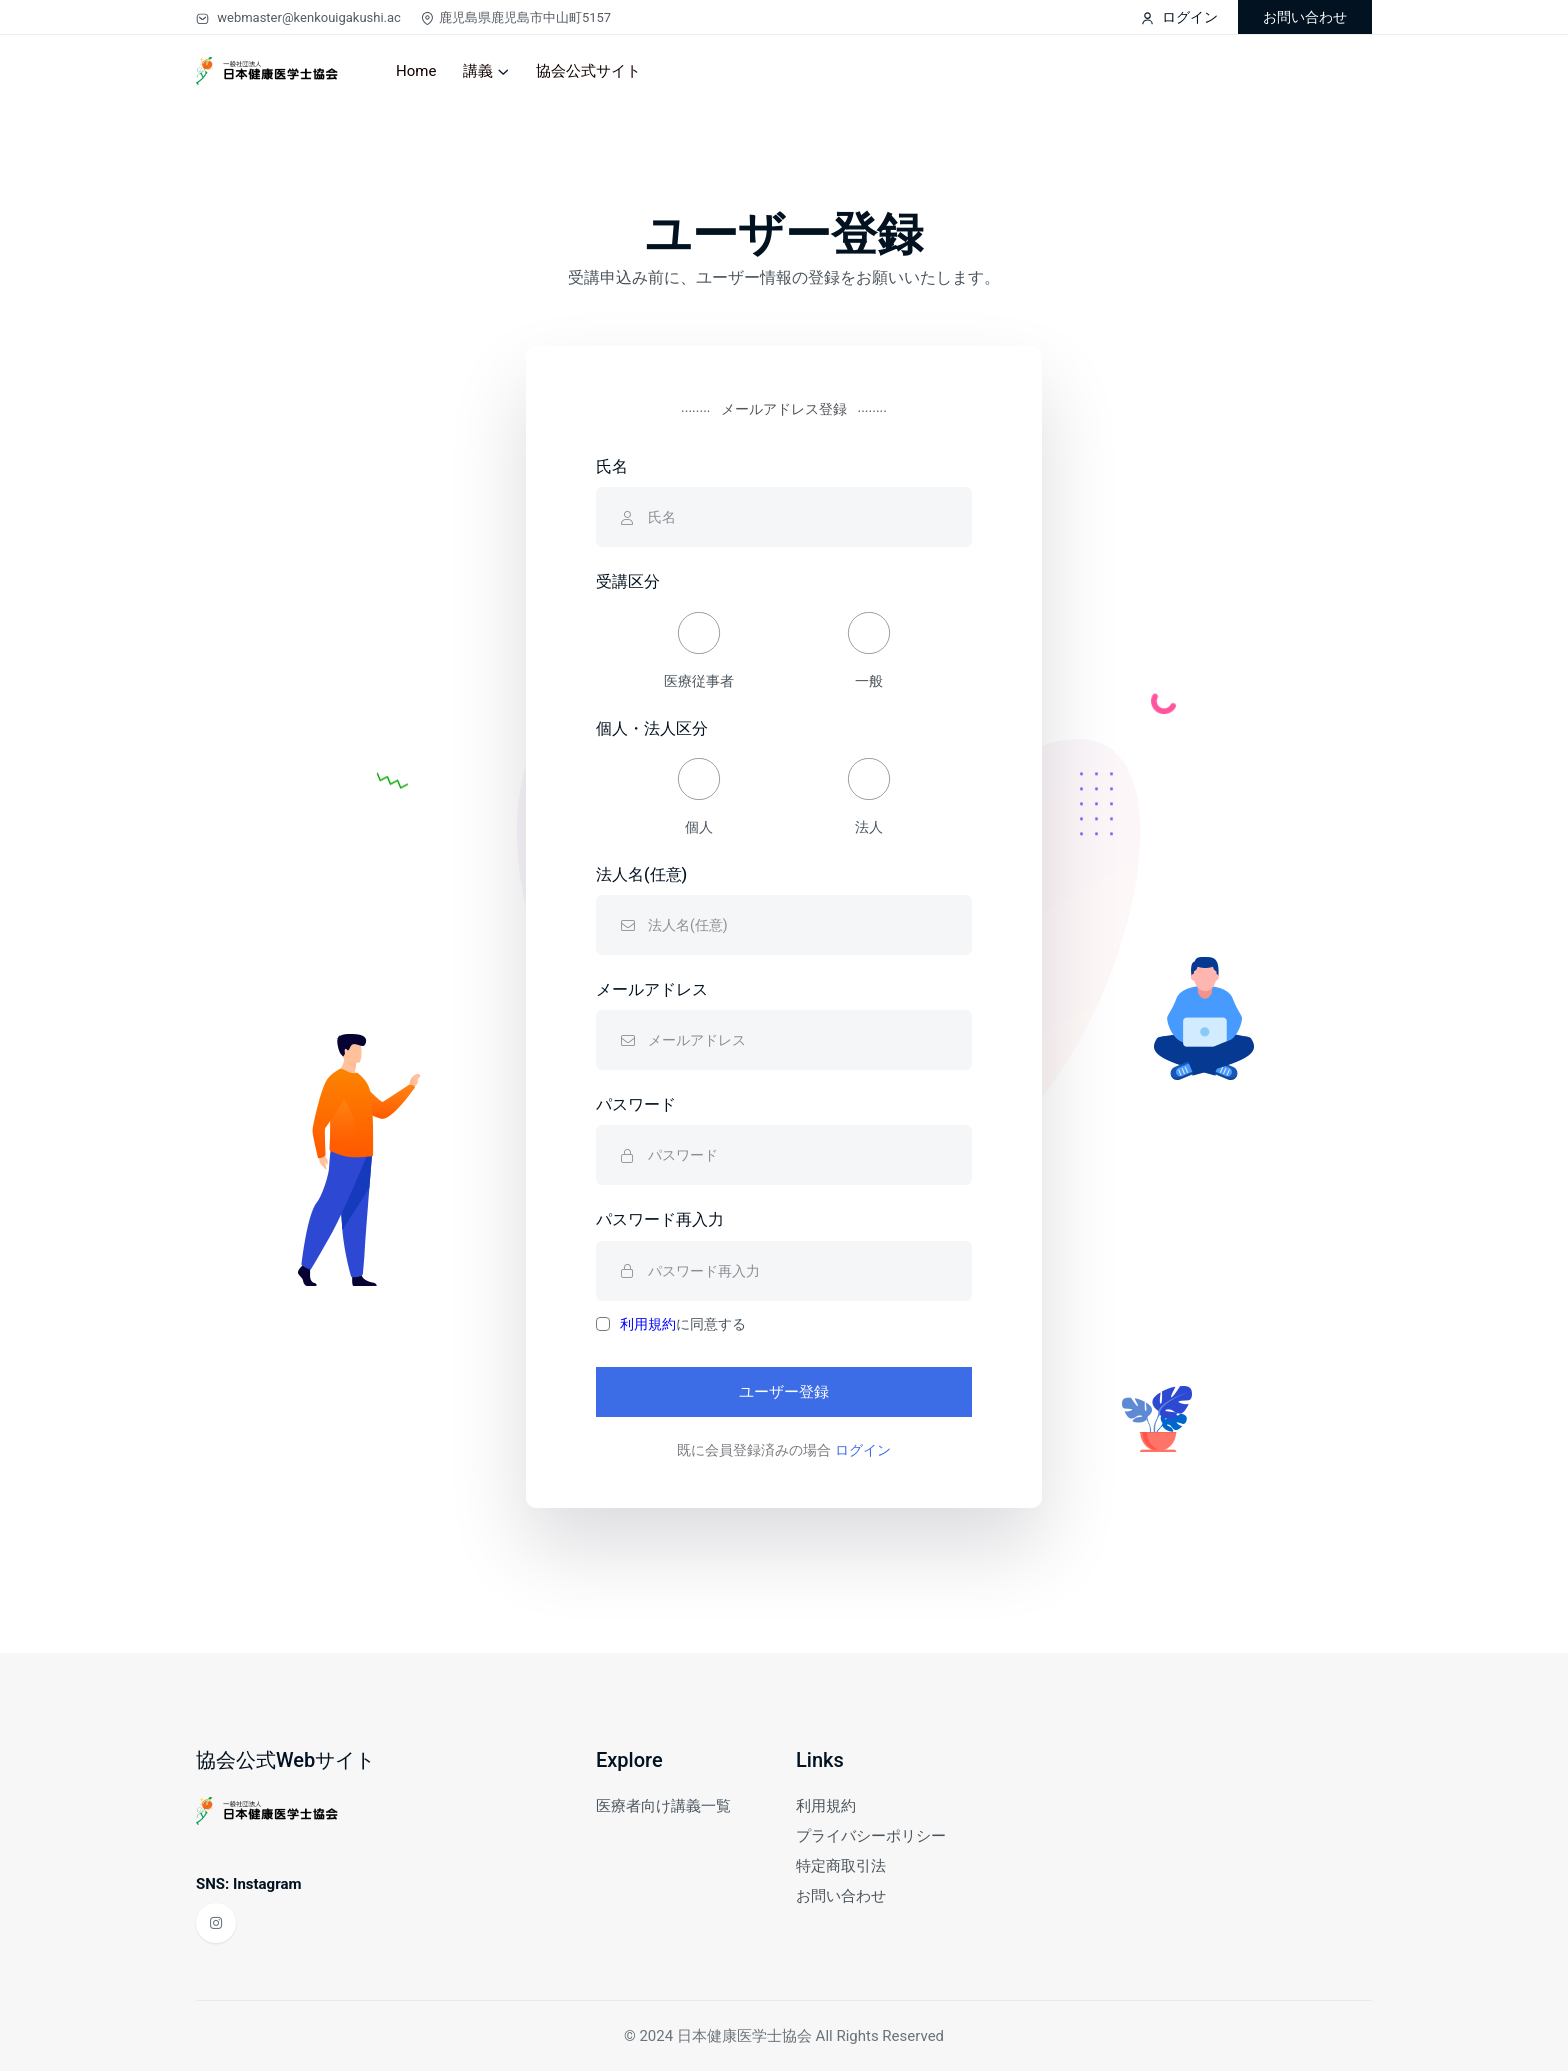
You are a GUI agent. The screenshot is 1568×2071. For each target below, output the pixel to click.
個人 (699, 796)
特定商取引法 (841, 1866)
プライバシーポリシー (871, 1836)
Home (416, 71)
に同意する (683, 1324)
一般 (869, 650)
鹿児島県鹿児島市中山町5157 (516, 17)
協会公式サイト (588, 71)
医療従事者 (699, 650)
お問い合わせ (1305, 17)
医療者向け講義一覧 (663, 1806)
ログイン (1179, 17)
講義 (478, 71)
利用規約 (648, 1324)
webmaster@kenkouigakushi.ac (298, 17)
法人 (869, 796)
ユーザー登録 (784, 1392)
